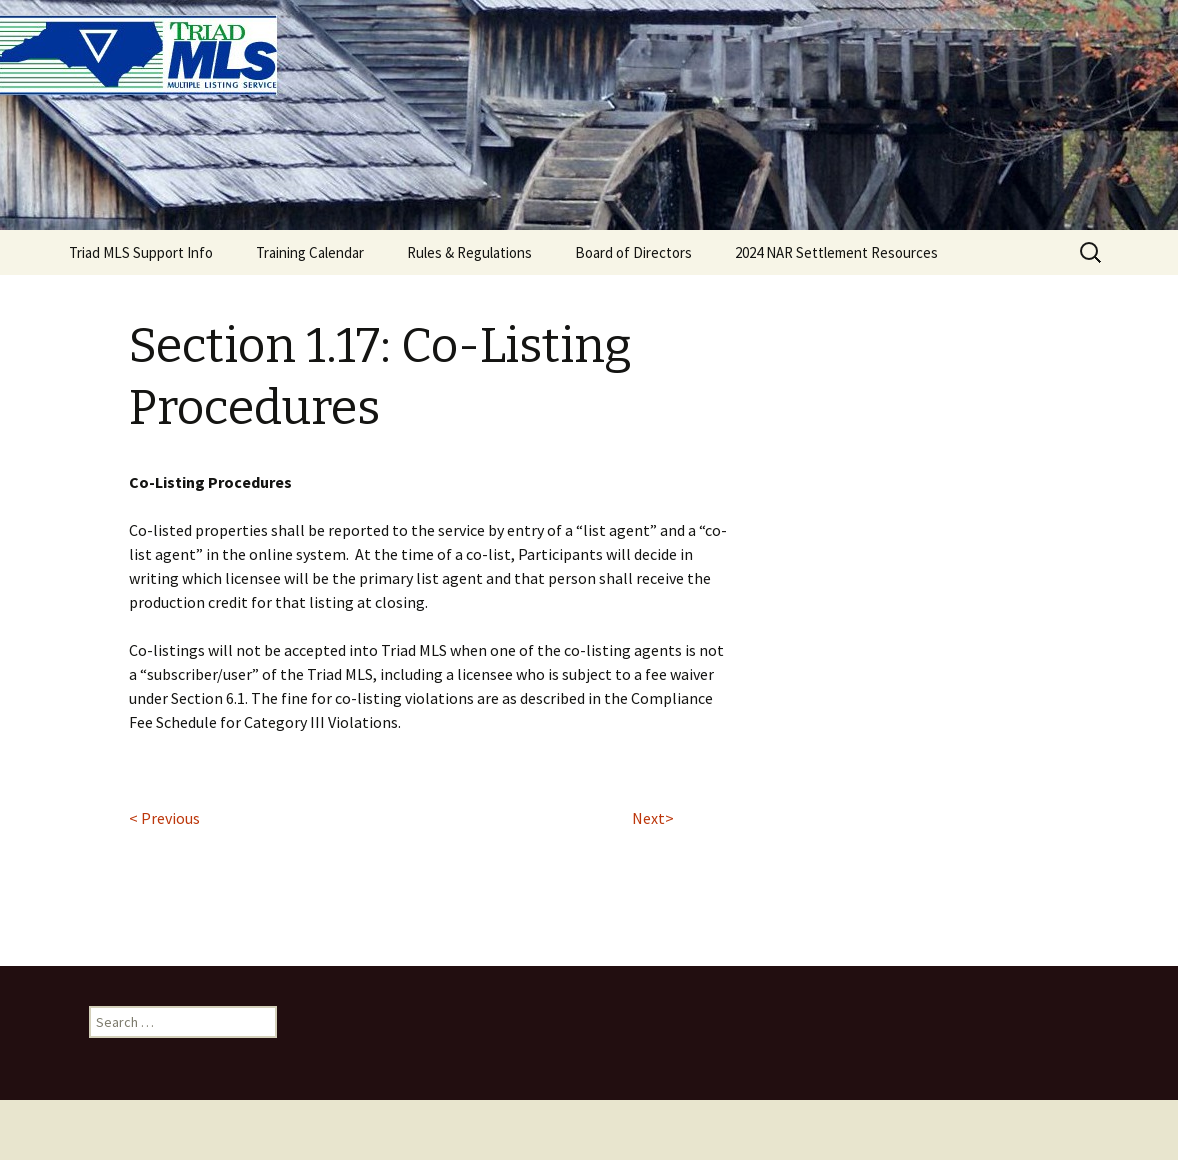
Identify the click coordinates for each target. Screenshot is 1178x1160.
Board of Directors (633, 252)
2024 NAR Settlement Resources (836, 252)
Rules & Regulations (469, 252)
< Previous (164, 818)
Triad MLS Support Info (141, 252)
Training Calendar (310, 252)
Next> (653, 818)
